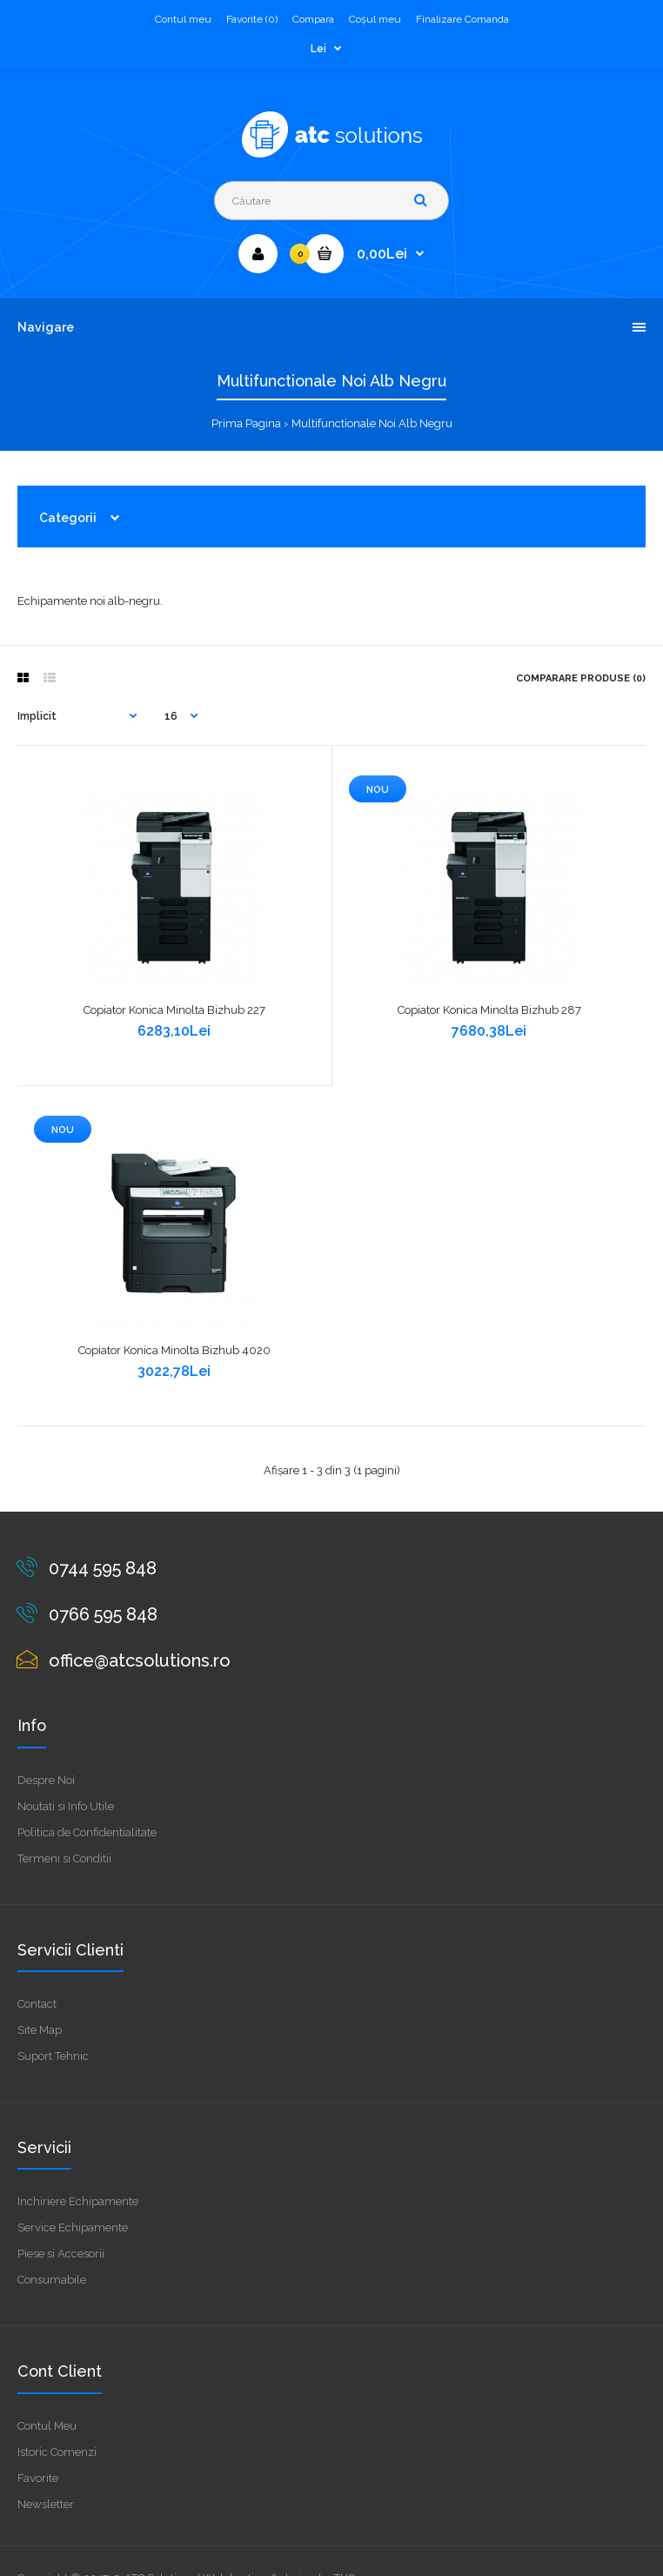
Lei (318, 49)
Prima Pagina (246, 423)
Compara (313, 19)
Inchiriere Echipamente (77, 2201)
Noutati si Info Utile (65, 1806)
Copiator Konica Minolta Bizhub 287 (489, 1009)
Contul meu (183, 19)
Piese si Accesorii (60, 2253)
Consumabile (51, 2279)
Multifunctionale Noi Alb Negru (371, 423)
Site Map (39, 2029)
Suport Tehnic (53, 2056)
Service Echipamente (72, 2227)
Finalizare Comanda (462, 19)
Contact (37, 2003)
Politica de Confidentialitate (87, 1832)
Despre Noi (46, 1780)
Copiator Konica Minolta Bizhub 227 (174, 1009)
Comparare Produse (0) (581, 678)
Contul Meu (47, 2425)
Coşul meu (375, 19)
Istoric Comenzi (57, 2452)
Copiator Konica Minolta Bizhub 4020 (174, 1350)
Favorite (37, 2478)
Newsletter (45, 2504)
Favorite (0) (252, 19)
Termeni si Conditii (64, 1858)
